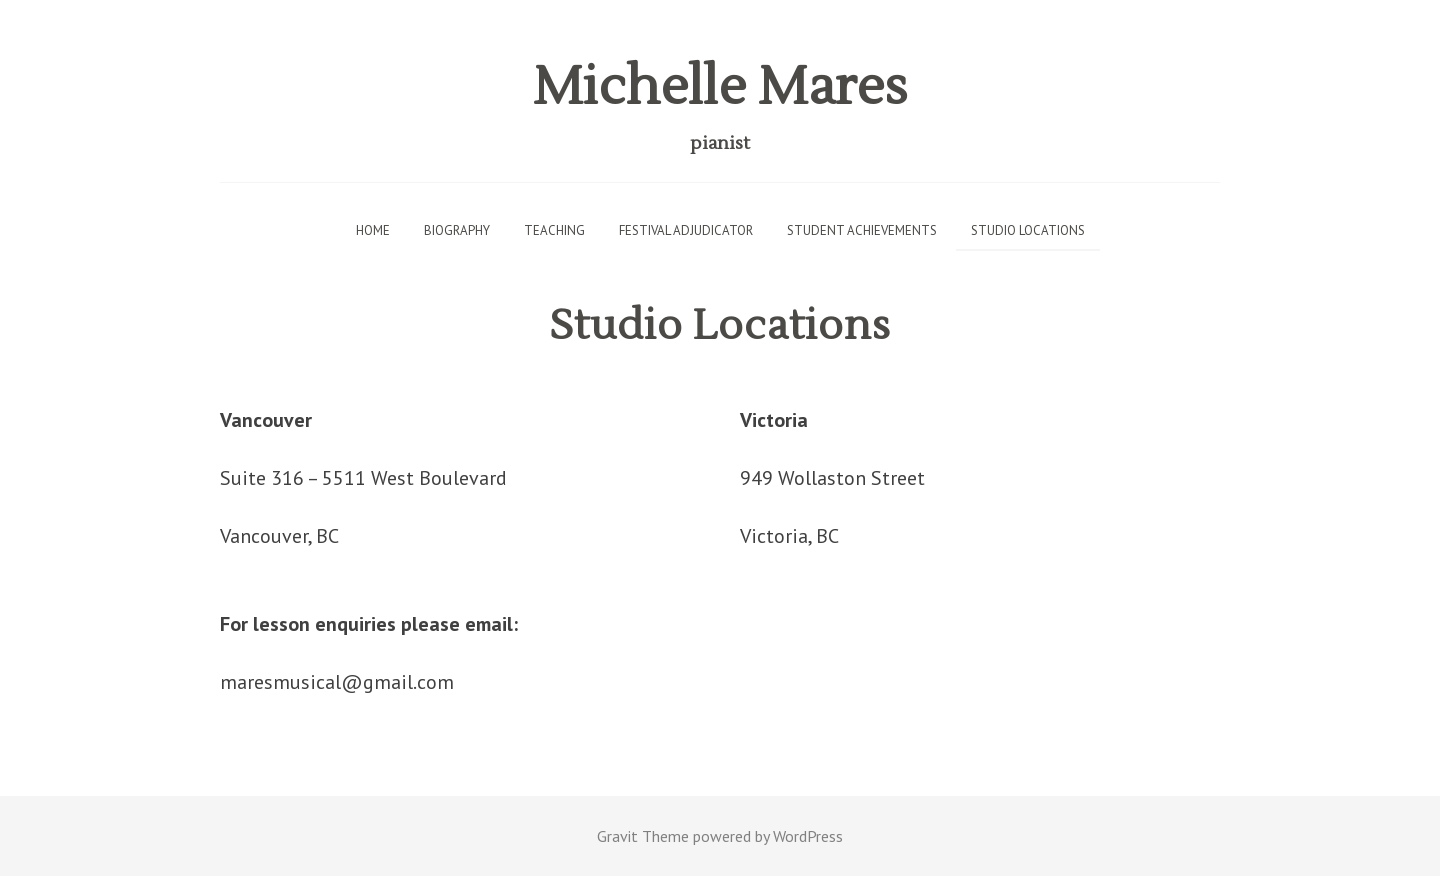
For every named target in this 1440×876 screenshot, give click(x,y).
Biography (457, 230)
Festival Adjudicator (686, 230)
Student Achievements (862, 230)
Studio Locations (1028, 230)
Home (373, 230)
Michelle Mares (720, 87)
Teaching (554, 230)
